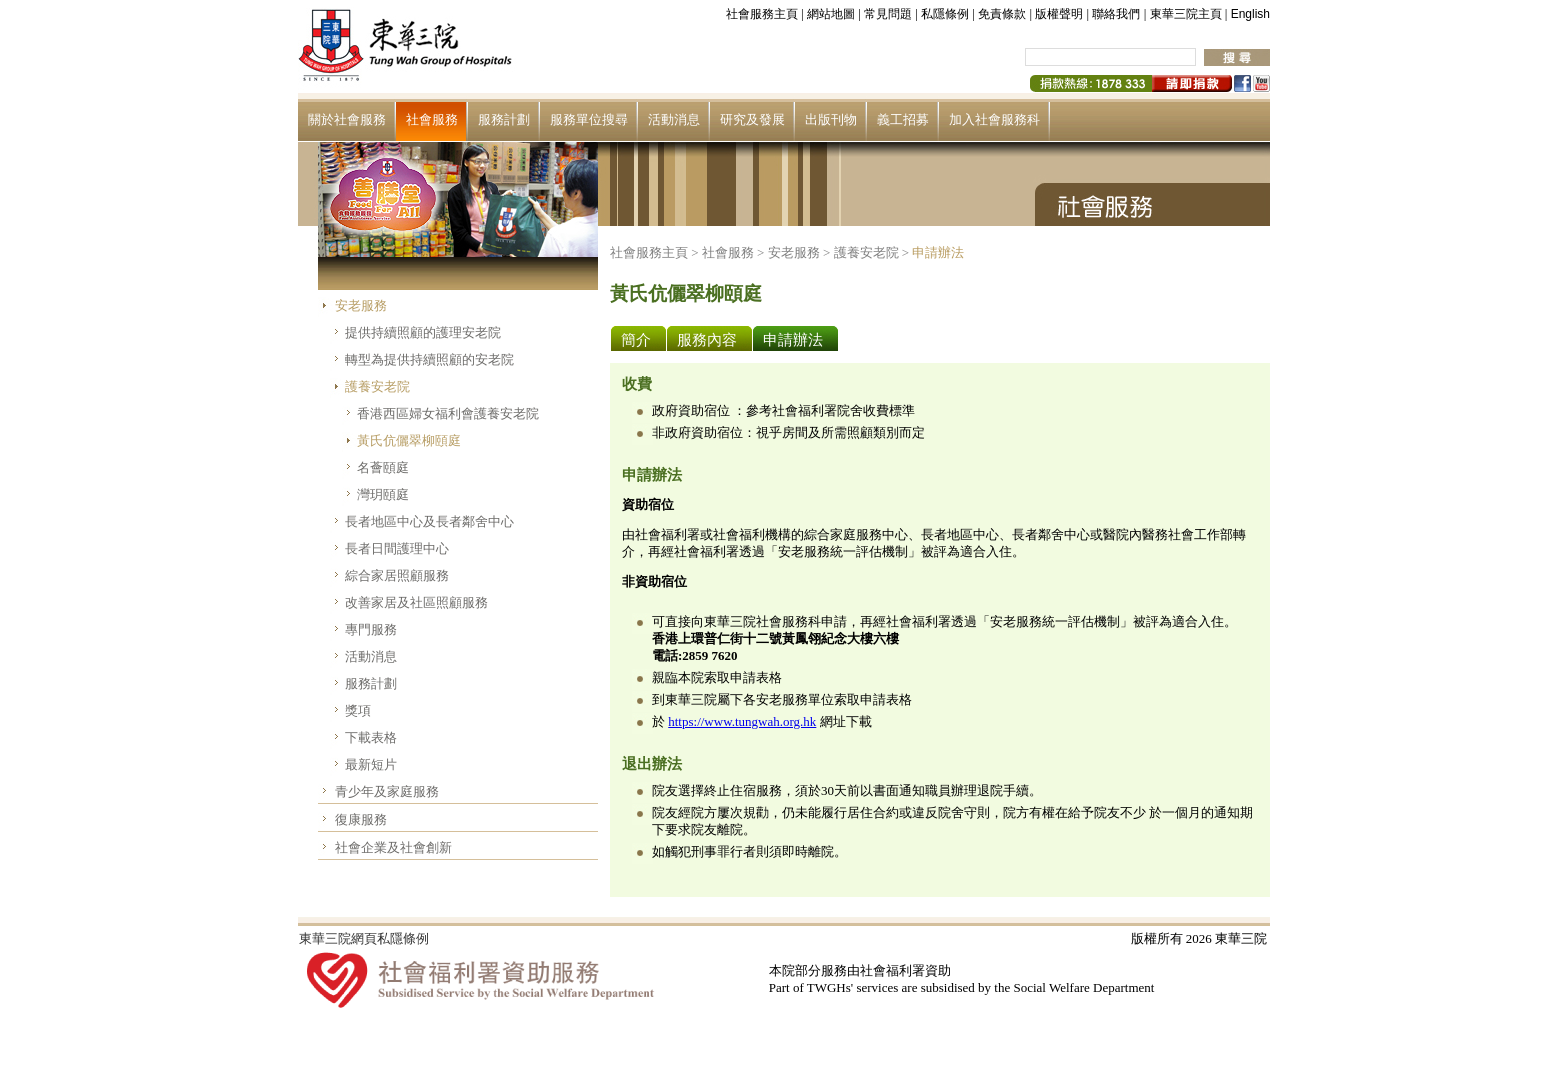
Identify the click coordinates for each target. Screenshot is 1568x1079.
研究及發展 (752, 119)
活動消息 (674, 119)
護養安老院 (377, 386)
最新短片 (371, 764)
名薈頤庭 (383, 467)
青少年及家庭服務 (387, 791)
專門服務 (371, 629)
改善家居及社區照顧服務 (416, 602)
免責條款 (1002, 14)
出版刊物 (831, 119)
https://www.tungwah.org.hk (742, 721)
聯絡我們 (1116, 14)
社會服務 (432, 119)
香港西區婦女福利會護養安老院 (448, 413)
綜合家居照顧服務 (397, 575)
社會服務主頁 (762, 14)
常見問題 (888, 14)
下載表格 (371, 737)
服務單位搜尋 (589, 119)
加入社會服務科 (994, 119)
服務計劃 (504, 119)
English (1250, 14)
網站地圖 (831, 14)
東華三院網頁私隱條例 (364, 938)
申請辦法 (938, 252)
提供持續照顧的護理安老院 (423, 332)
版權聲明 (1059, 14)
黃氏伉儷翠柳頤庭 (409, 440)
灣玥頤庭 (383, 494)
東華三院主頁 (1186, 14)
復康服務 (361, 819)
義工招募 (903, 119)
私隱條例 (945, 14)
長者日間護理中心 (397, 548)
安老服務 (361, 305)
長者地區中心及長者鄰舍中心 (429, 521)
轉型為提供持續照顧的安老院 (429, 359)
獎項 (358, 710)
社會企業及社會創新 (393, 847)
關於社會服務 (347, 119)
